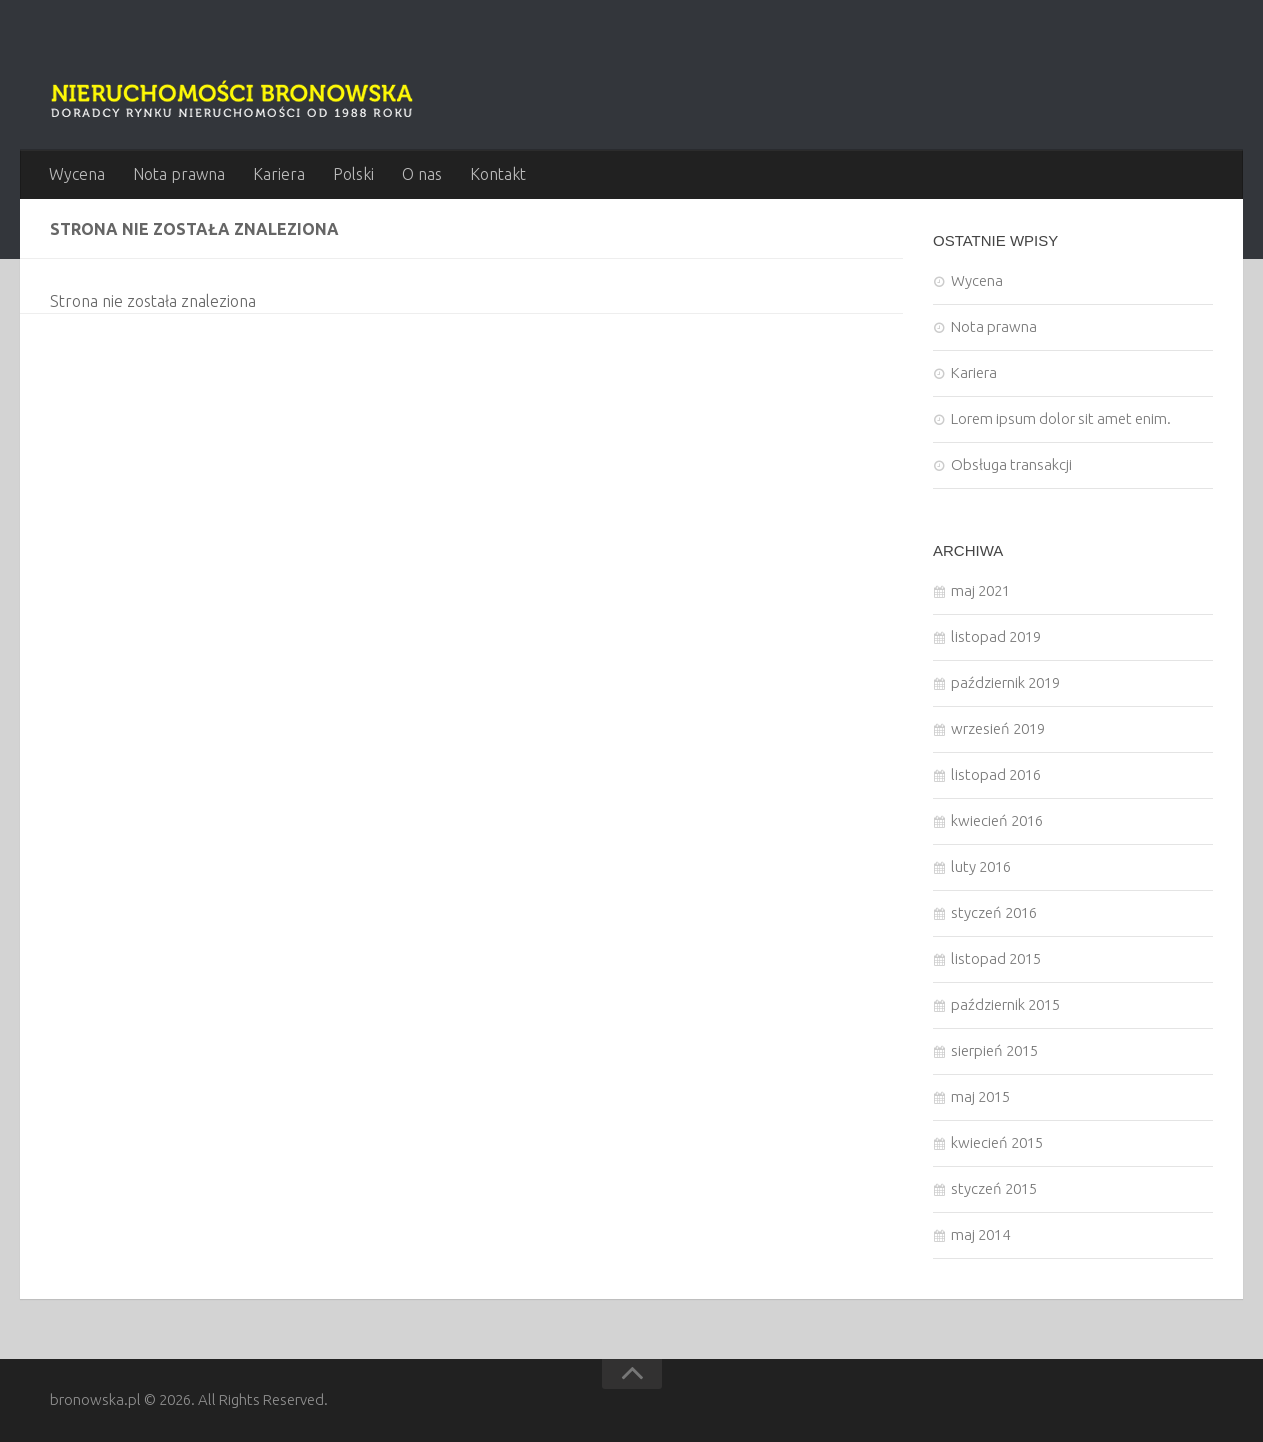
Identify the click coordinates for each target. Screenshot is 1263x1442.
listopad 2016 (996, 774)
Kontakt (498, 174)
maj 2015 (980, 1096)
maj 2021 (980, 590)
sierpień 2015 (994, 1050)
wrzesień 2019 (998, 728)
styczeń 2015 (994, 1188)
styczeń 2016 (994, 912)
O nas (422, 174)
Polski (353, 174)
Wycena (77, 174)
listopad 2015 (996, 958)
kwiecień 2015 (997, 1142)
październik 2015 (1005, 1004)
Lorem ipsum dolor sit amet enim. (1061, 418)
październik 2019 (1005, 682)
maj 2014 (980, 1234)
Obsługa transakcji (1011, 464)
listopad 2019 (996, 636)
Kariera (279, 174)
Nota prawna (179, 174)
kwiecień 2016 (997, 820)
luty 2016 (981, 866)
